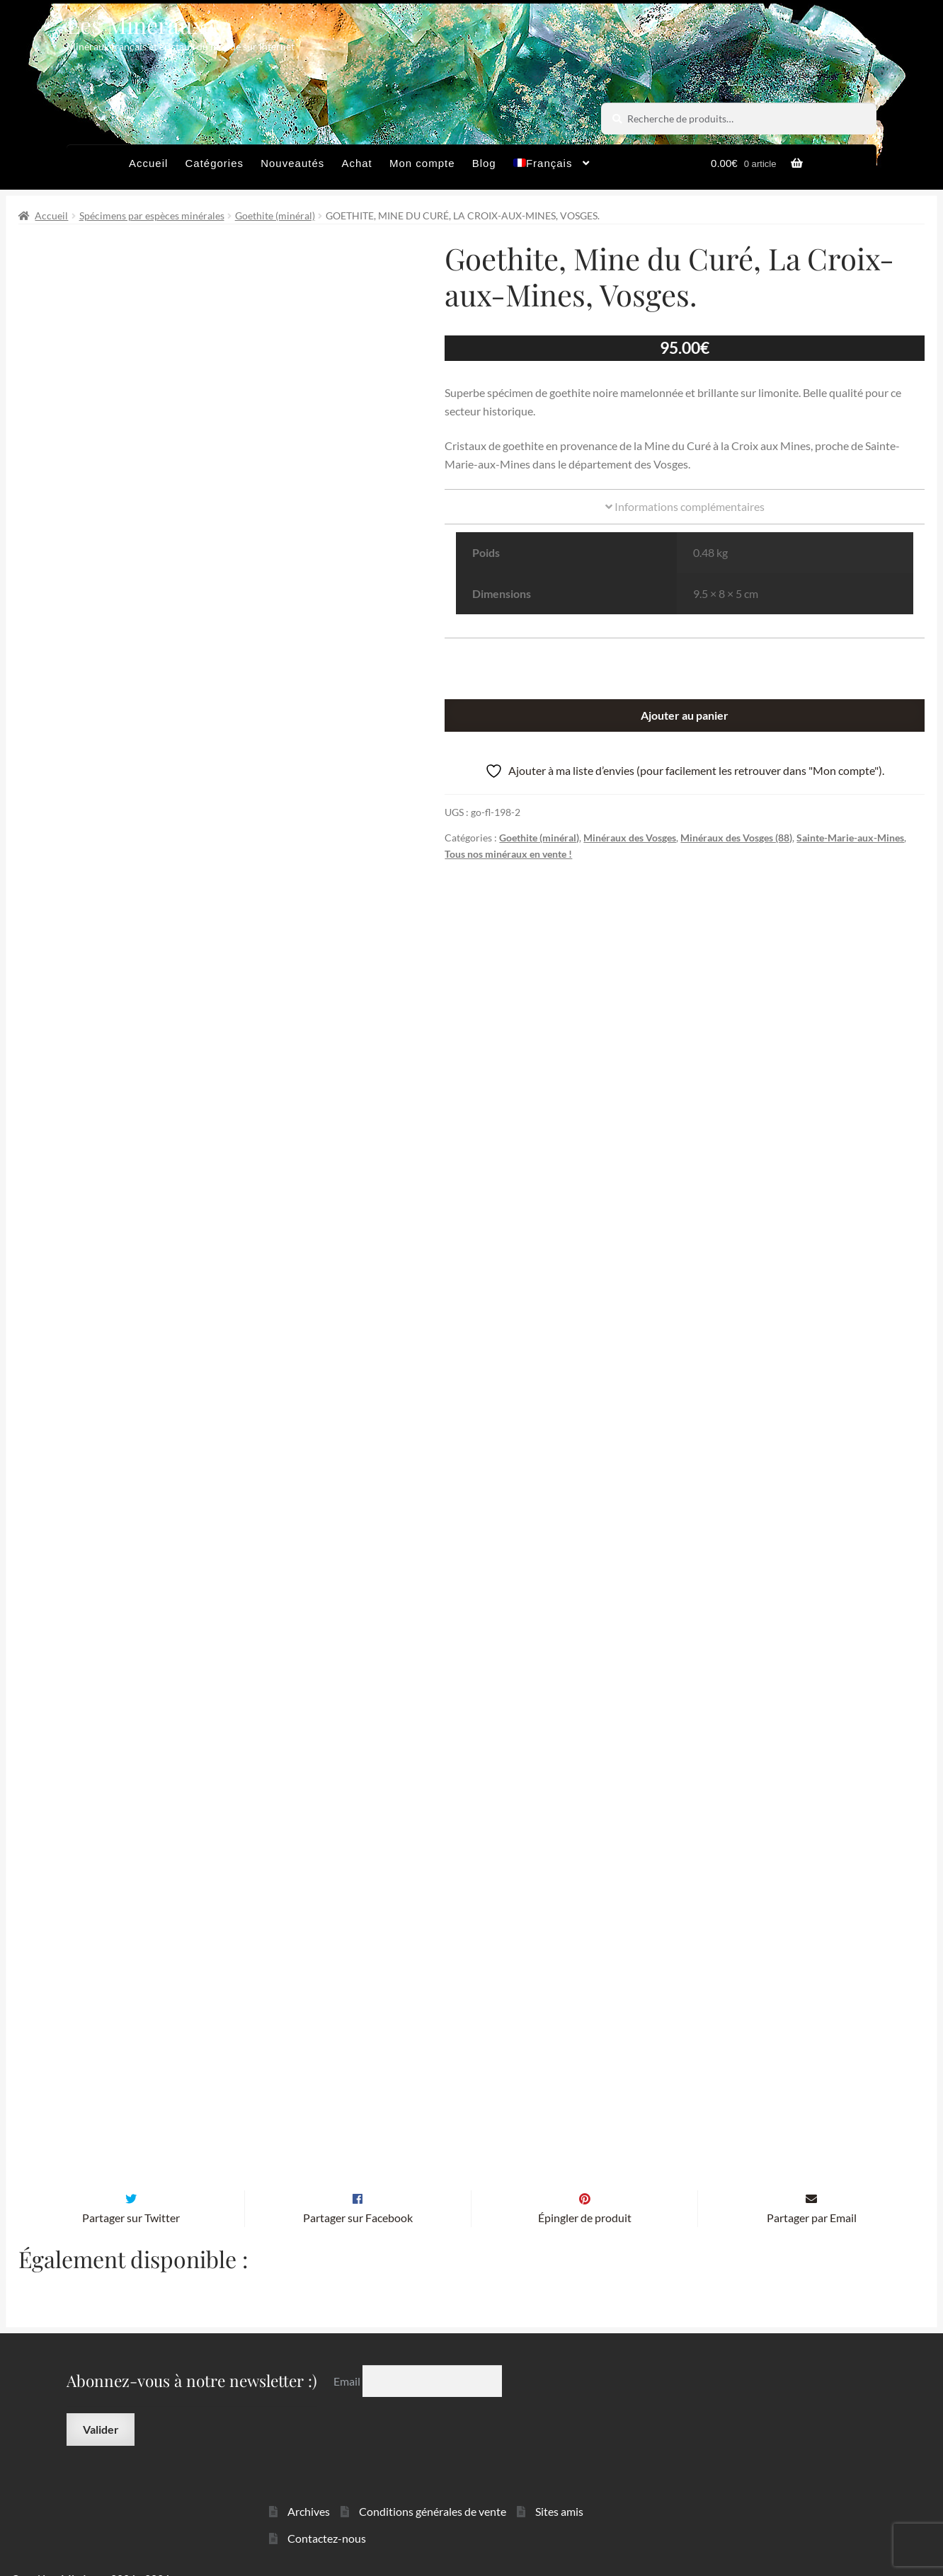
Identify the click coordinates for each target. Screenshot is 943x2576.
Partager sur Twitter (131, 2195)
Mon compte (422, 163)
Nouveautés (292, 163)
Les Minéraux (136, 24)
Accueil (148, 163)
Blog (484, 163)
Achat (356, 163)
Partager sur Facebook (358, 2195)
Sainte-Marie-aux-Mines (850, 838)
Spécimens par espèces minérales (151, 215)
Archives (308, 2488)
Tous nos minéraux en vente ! (508, 854)
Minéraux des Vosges (629, 838)
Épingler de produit (584, 2195)
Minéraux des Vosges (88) (736, 838)
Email (347, 2357)
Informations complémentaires (685, 506)
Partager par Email (812, 2195)
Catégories (214, 163)
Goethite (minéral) (275, 215)
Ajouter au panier (684, 715)
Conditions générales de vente (432, 2488)
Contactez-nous (326, 2515)
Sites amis (559, 2488)
